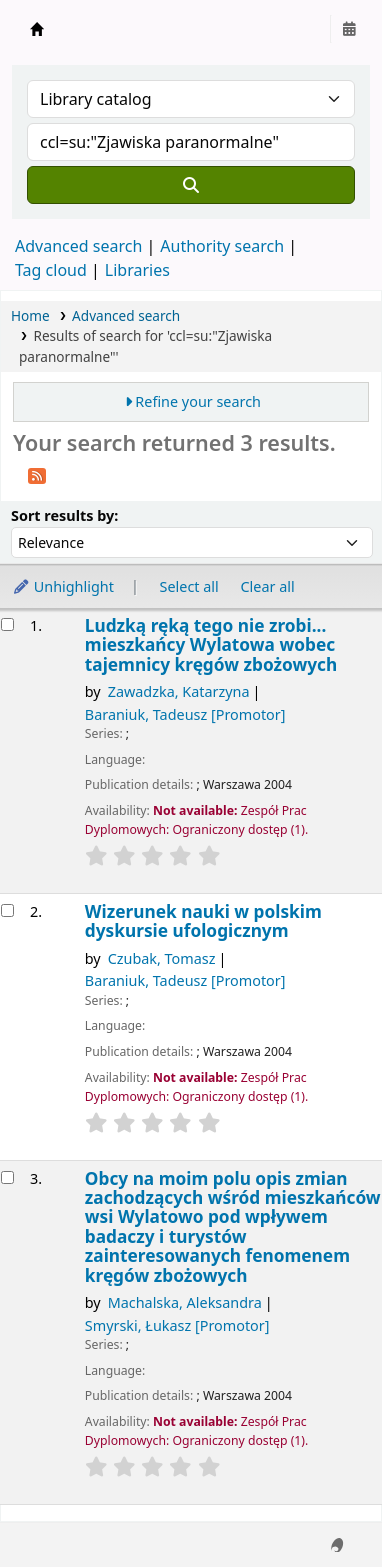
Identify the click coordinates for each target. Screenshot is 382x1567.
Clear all (268, 586)
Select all (189, 586)
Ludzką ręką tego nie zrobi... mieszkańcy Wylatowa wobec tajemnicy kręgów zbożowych (211, 645)
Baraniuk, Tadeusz (185, 714)
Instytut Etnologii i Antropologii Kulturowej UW (37, 29)
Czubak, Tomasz (162, 958)
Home (30, 315)
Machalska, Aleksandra (185, 1302)
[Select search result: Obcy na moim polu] (7, 1177)
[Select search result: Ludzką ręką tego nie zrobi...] (7, 624)
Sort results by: (64, 515)
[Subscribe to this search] (37, 474)
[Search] (191, 185)
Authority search (222, 246)
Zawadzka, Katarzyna (179, 691)
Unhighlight (63, 586)
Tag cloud (51, 270)
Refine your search (198, 401)
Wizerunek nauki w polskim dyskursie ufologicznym (203, 921)
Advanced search (78, 246)
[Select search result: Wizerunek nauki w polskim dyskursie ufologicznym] (7, 910)
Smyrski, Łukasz (177, 1325)
